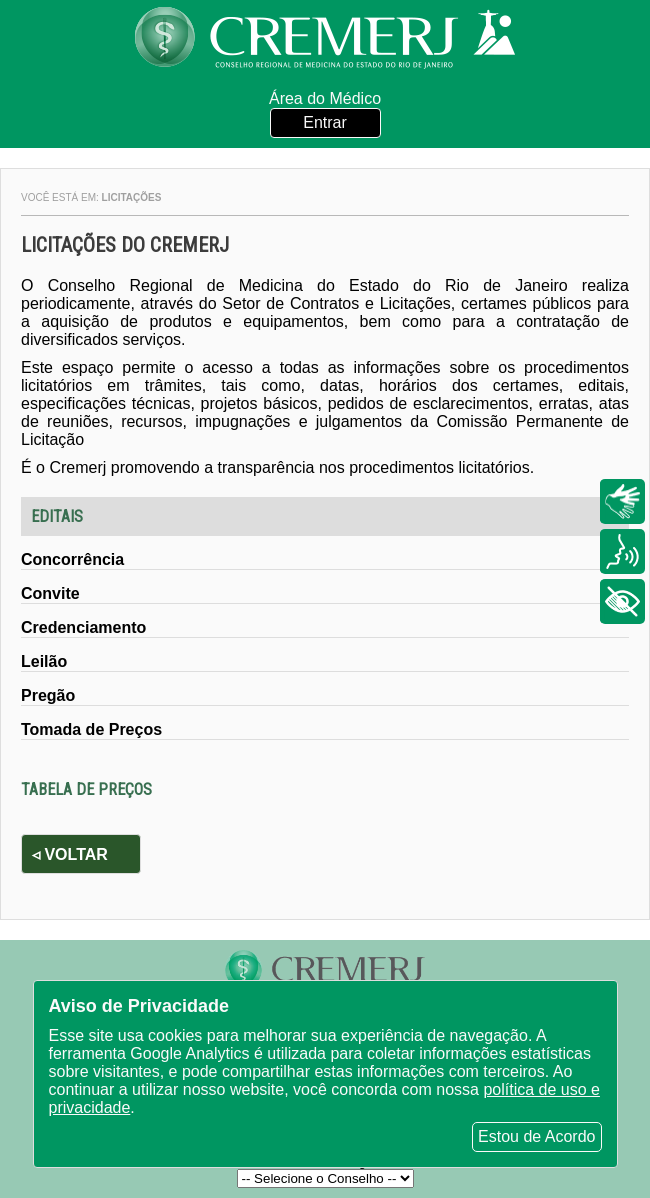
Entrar (325, 122)
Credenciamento (83, 627)
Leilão (44, 661)
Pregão (48, 695)
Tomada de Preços (91, 729)
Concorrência (72, 559)
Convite (50, 593)
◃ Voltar (70, 854)
